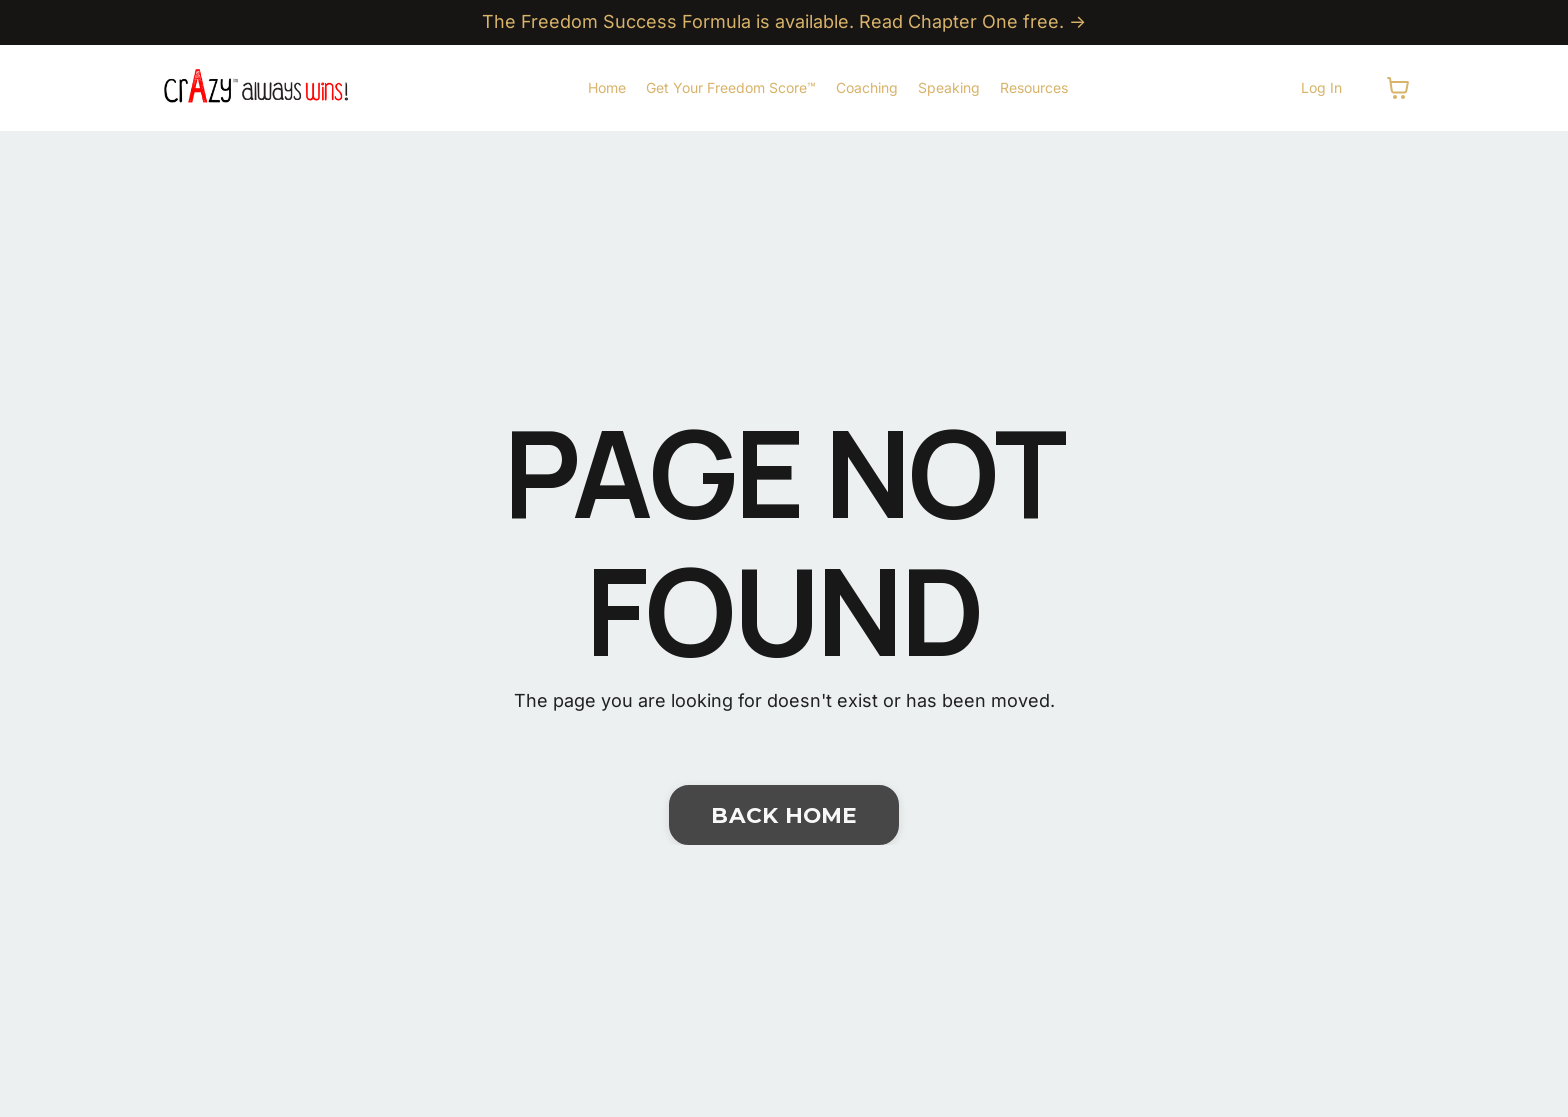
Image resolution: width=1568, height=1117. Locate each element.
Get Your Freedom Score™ (731, 87)
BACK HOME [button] (783, 815)
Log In (1321, 87)
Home (607, 87)
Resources (1034, 87)
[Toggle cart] (1398, 88)
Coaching (867, 87)
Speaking (949, 87)
